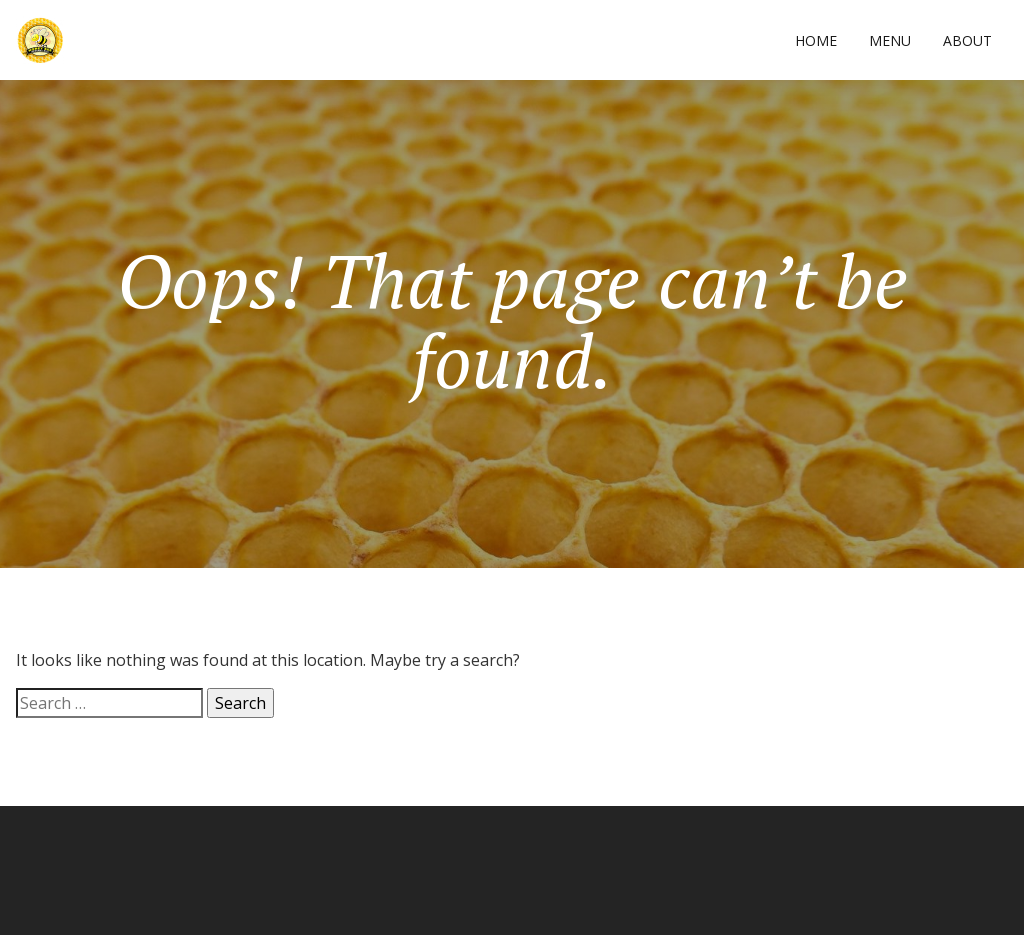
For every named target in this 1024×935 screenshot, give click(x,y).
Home (816, 40)
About (967, 40)
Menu (890, 40)
